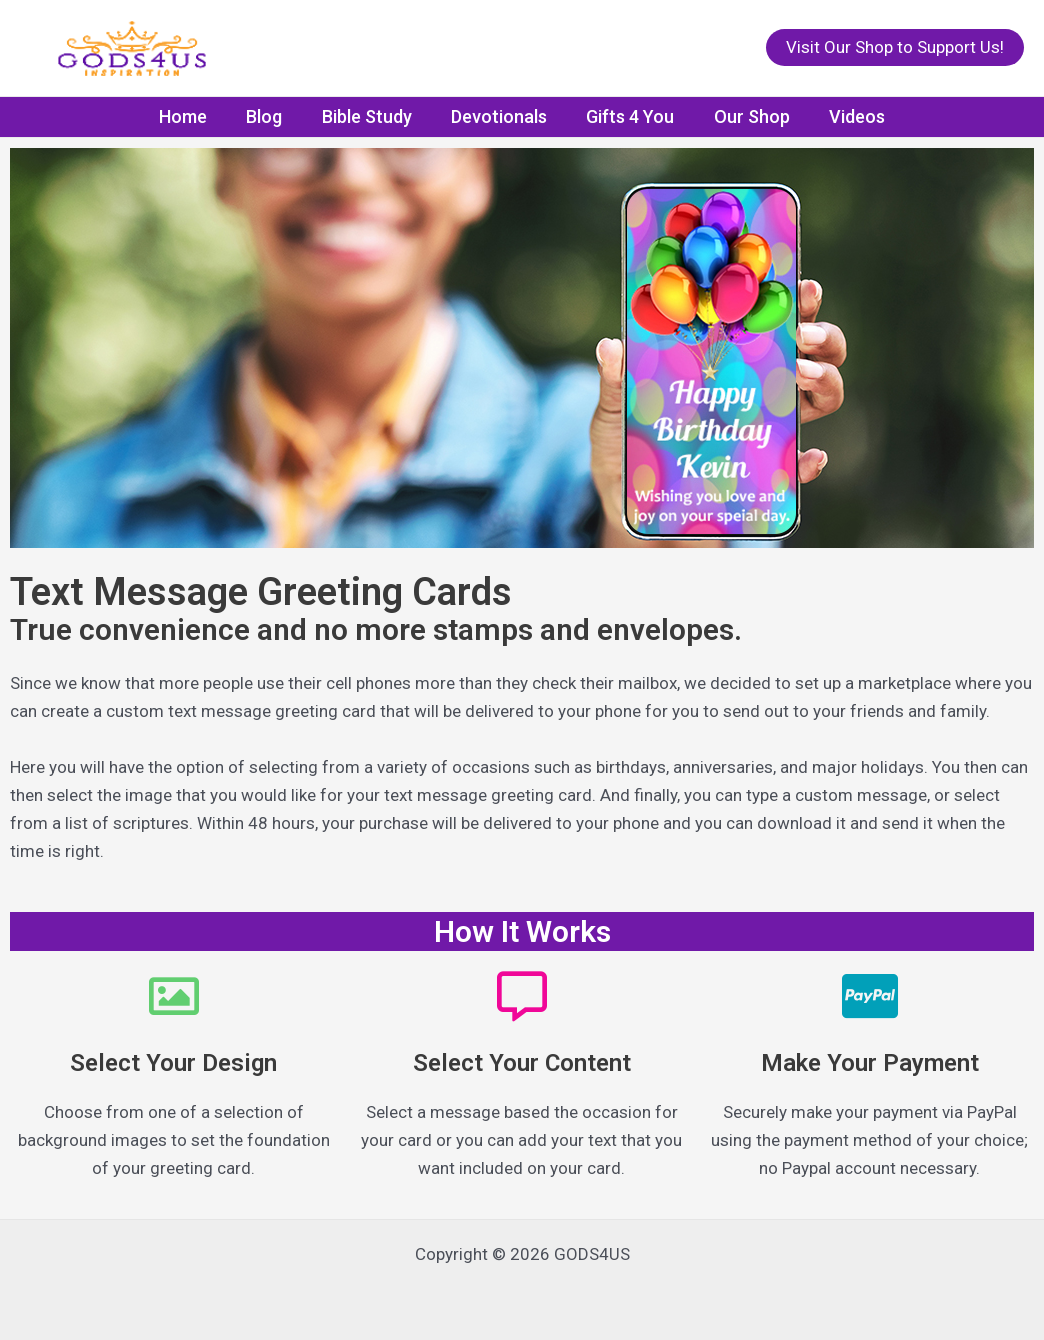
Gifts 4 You (627, 116)
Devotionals (499, 116)
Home (193, 116)
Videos (847, 116)
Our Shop (745, 116)
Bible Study (370, 116)
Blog (271, 116)
